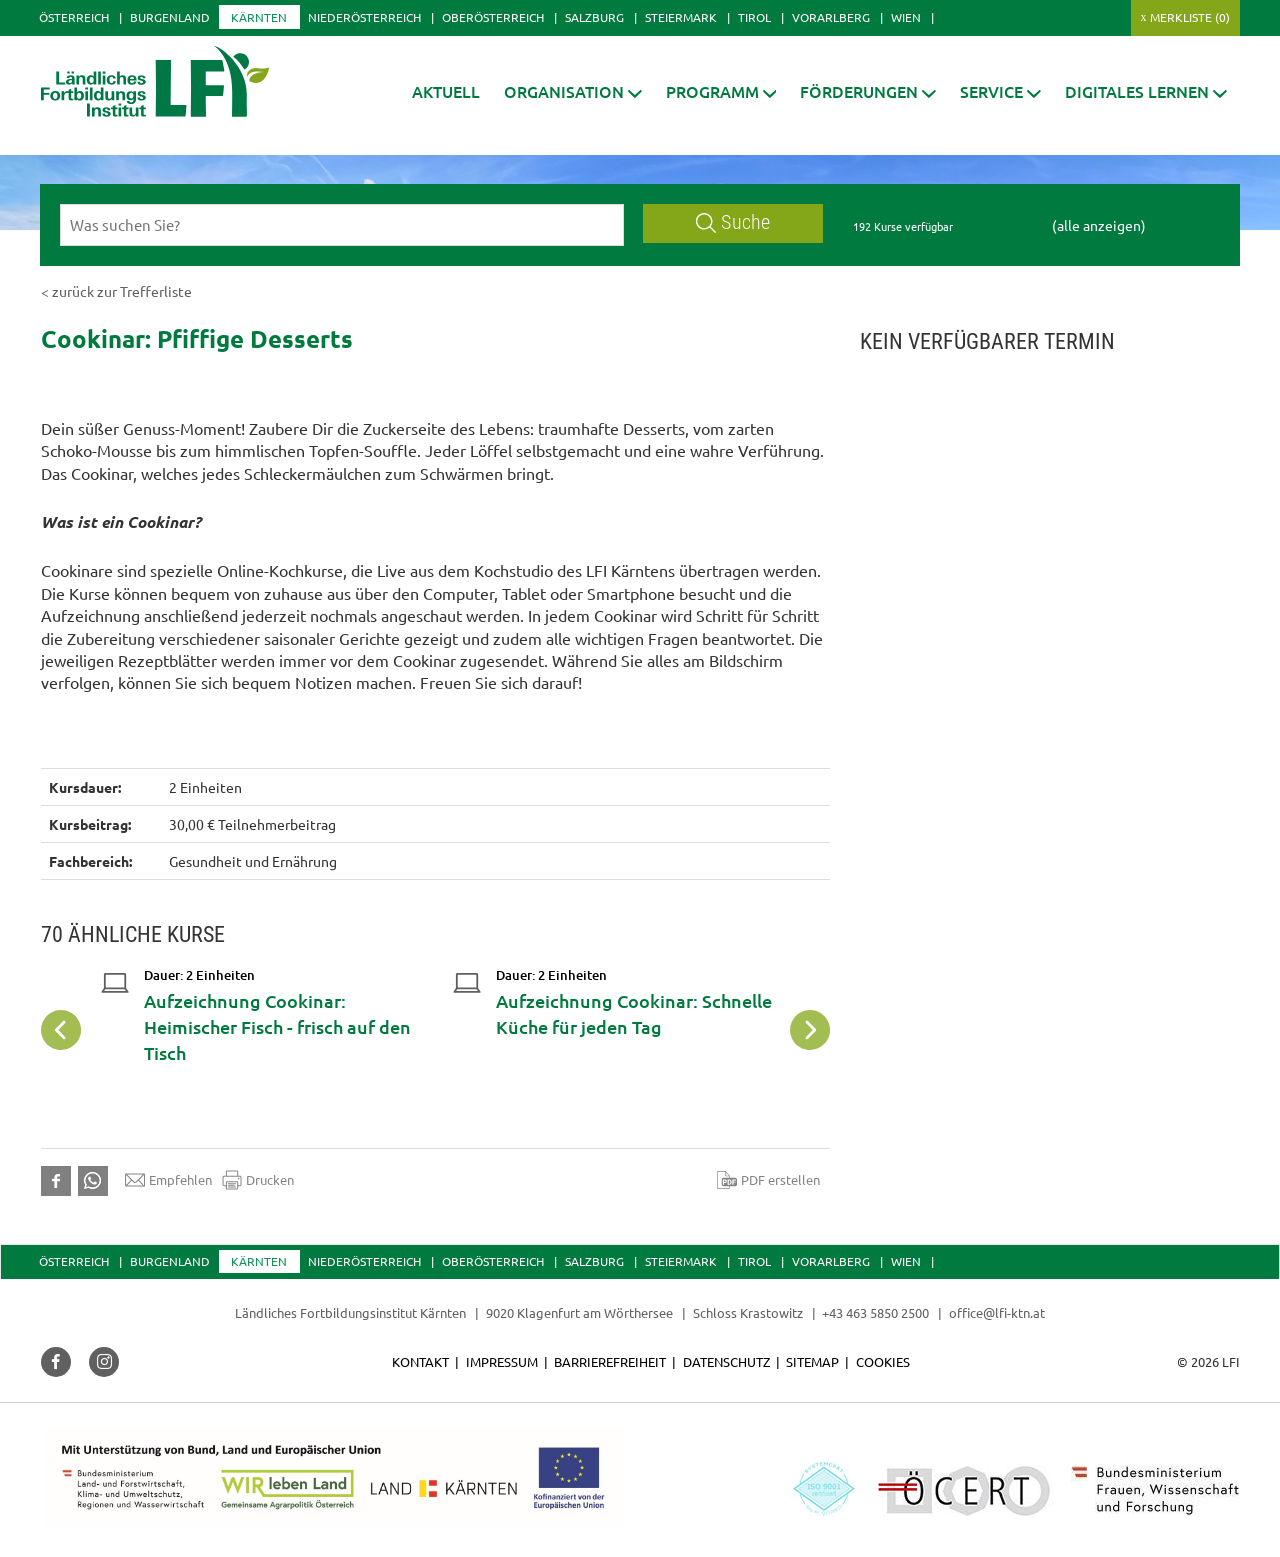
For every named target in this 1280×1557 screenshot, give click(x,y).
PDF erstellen (768, 1180)
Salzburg (594, 17)
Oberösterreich (493, 17)
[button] (573, 91)
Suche (733, 222)
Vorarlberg (831, 17)
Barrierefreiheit (610, 1361)
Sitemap (812, 1361)
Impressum (502, 1361)
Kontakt (420, 1361)
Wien (906, 17)
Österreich (74, 17)
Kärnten (259, 17)
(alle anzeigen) (1099, 225)
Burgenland (170, 17)
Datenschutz (726, 1361)
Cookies (883, 1361)
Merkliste (1190, 17)
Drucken (258, 1180)
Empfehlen (168, 1180)
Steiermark (681, 17)
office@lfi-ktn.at (997, 1312)
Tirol (754, 17)
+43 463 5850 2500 (875, 1312)
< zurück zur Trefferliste (116, 291)
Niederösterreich (364, 17)
